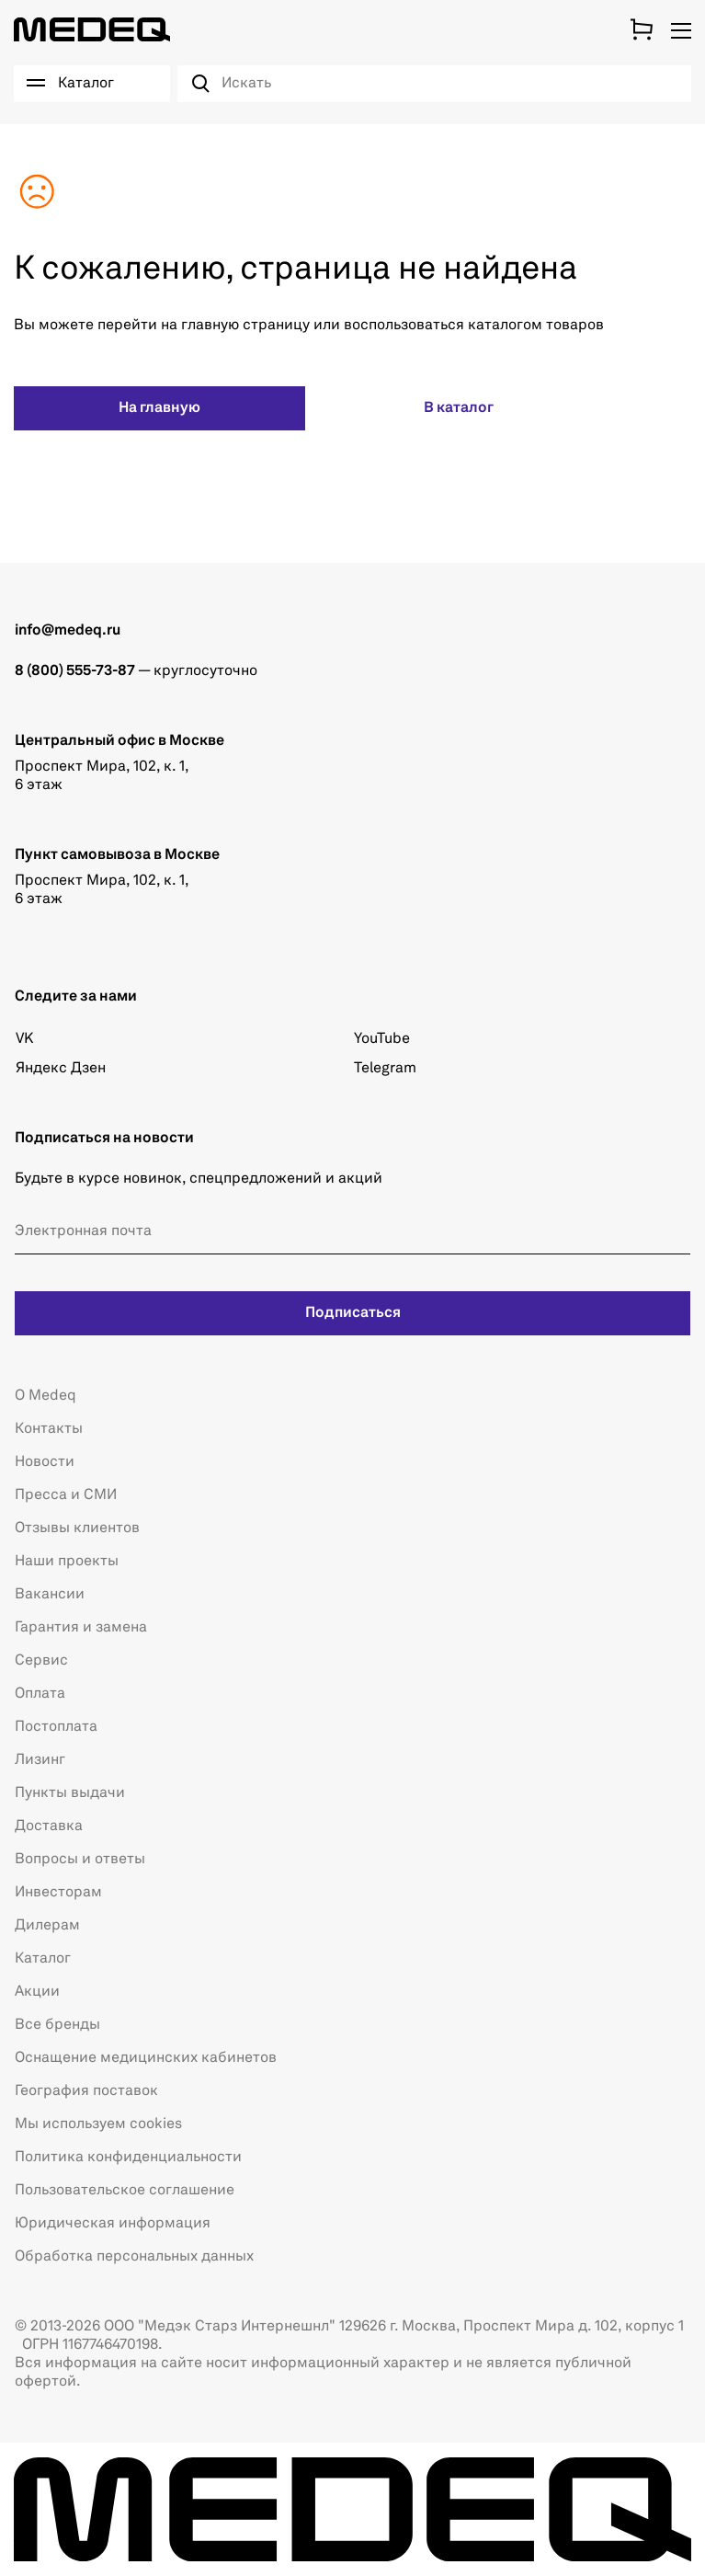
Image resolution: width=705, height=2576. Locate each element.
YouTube (382, 1039)
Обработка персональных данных (134, 2257)
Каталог (43, 1959)
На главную (159, 408)
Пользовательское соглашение (124, 2190)
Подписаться (353, 1313)
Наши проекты (67, 1561)
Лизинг (40, 1760)
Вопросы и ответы (80, 1859)
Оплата (40, 1694)
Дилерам (47, 1925)
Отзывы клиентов (77, 1528)
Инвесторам (58, 1892)
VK (24, 1039)
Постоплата (56, 1727)
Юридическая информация (112, 2223)
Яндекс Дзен (61, 1068)
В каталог (459, 408)
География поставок (86, 2091)
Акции (37, 1992)
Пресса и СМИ (66, 1495)
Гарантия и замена (81, 1627)
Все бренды (57, 2025)
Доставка (49, 1826)
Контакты (49, 1429)
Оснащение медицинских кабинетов (146, 2058)
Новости (44, 1462)
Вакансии (50, 1594)
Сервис (41, 1661)
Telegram (385, 1068)
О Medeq (45, 1396)
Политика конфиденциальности (128, 2157)
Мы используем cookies (98, 2124)
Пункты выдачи (70, 1793)
